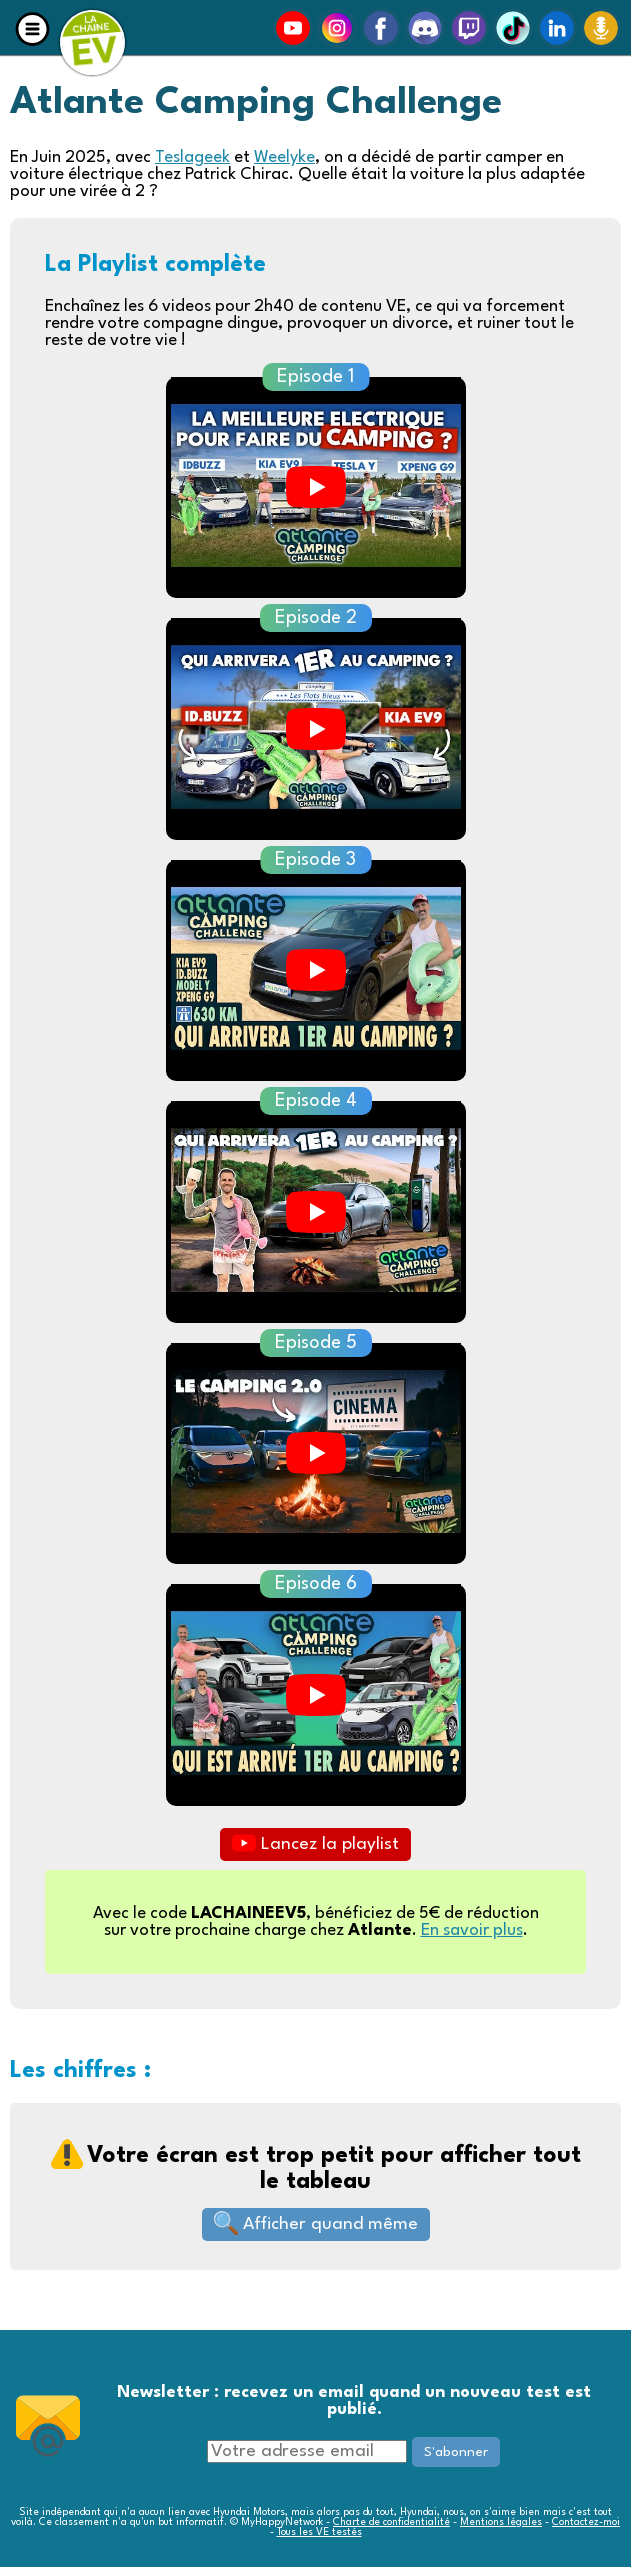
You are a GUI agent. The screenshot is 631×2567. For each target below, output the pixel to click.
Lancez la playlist (315, 1843)
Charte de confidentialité (391, 2522)
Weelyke (284, 157)
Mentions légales (501, 2522)
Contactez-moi (586, 2522)
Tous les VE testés (319, 2532)
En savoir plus (472, 1930)
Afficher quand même (316, 2223)
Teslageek (192, 157)
